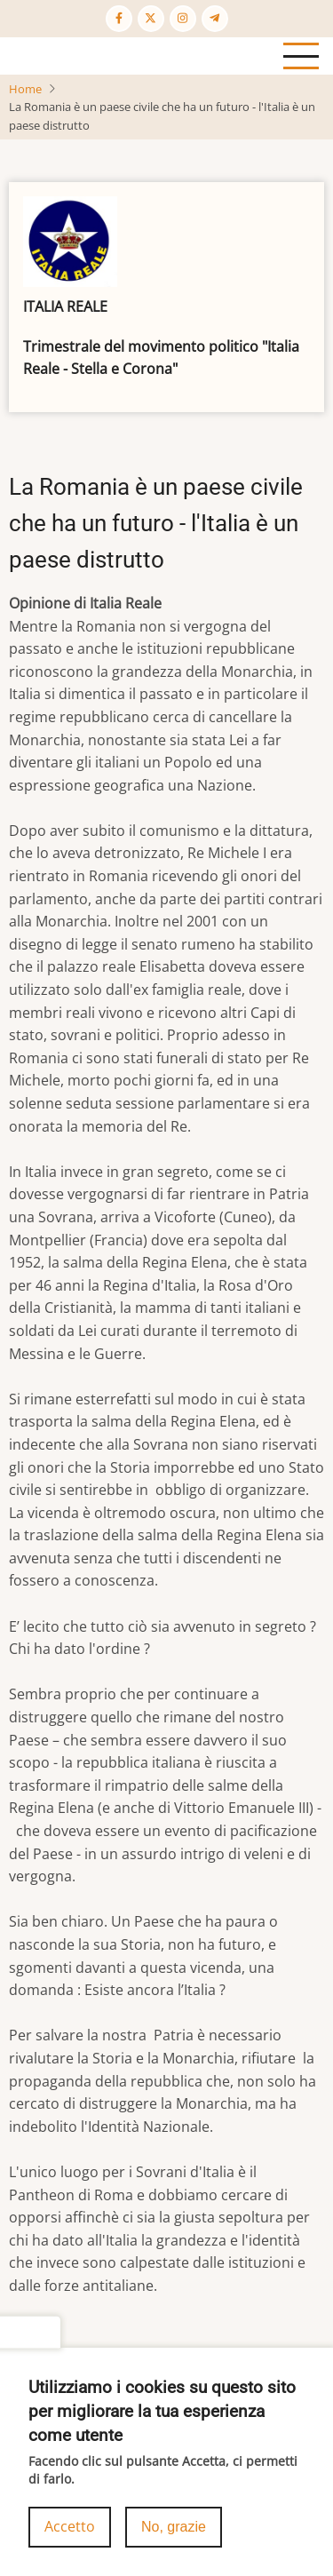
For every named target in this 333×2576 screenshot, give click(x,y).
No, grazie (173, 2531)
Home (25, 89)
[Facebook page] (119, 18)
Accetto (69, 2530)
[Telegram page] (215, 18)
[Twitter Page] (151, 18)
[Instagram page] (183, 18)
